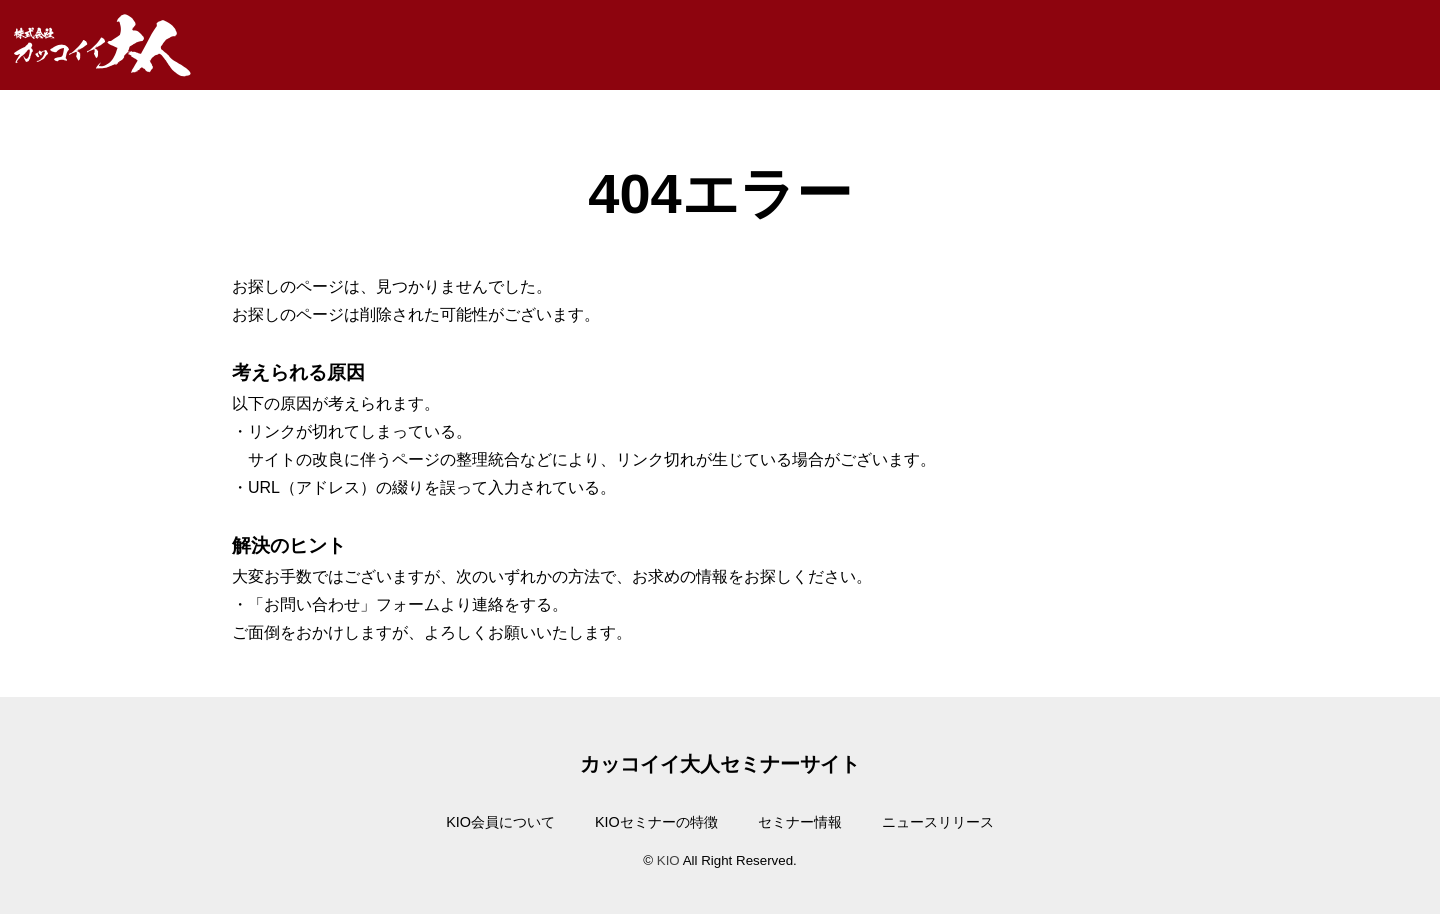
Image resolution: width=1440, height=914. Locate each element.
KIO (668, 860)
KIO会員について (500, 822)
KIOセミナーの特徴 (656, 822)
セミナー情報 (800, 822)
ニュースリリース (938, 822)
